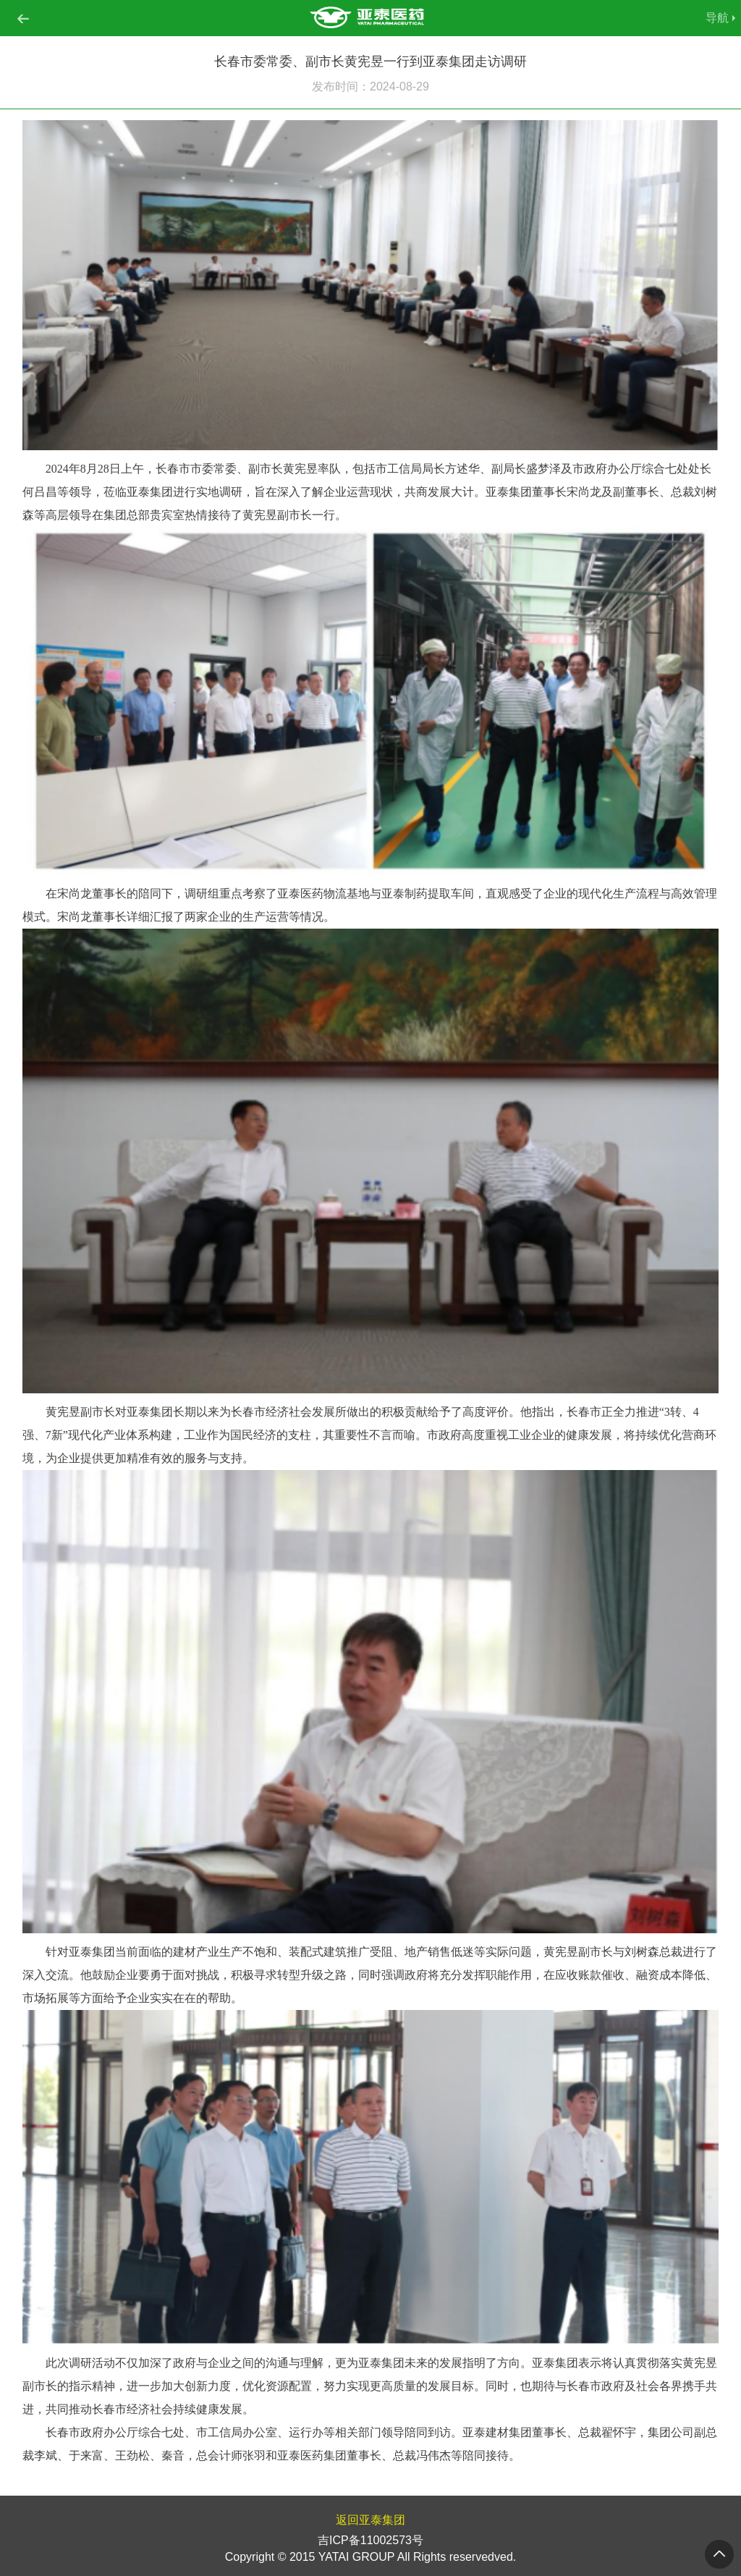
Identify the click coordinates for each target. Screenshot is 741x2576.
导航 (717, 18)
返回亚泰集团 (370, 2520)
